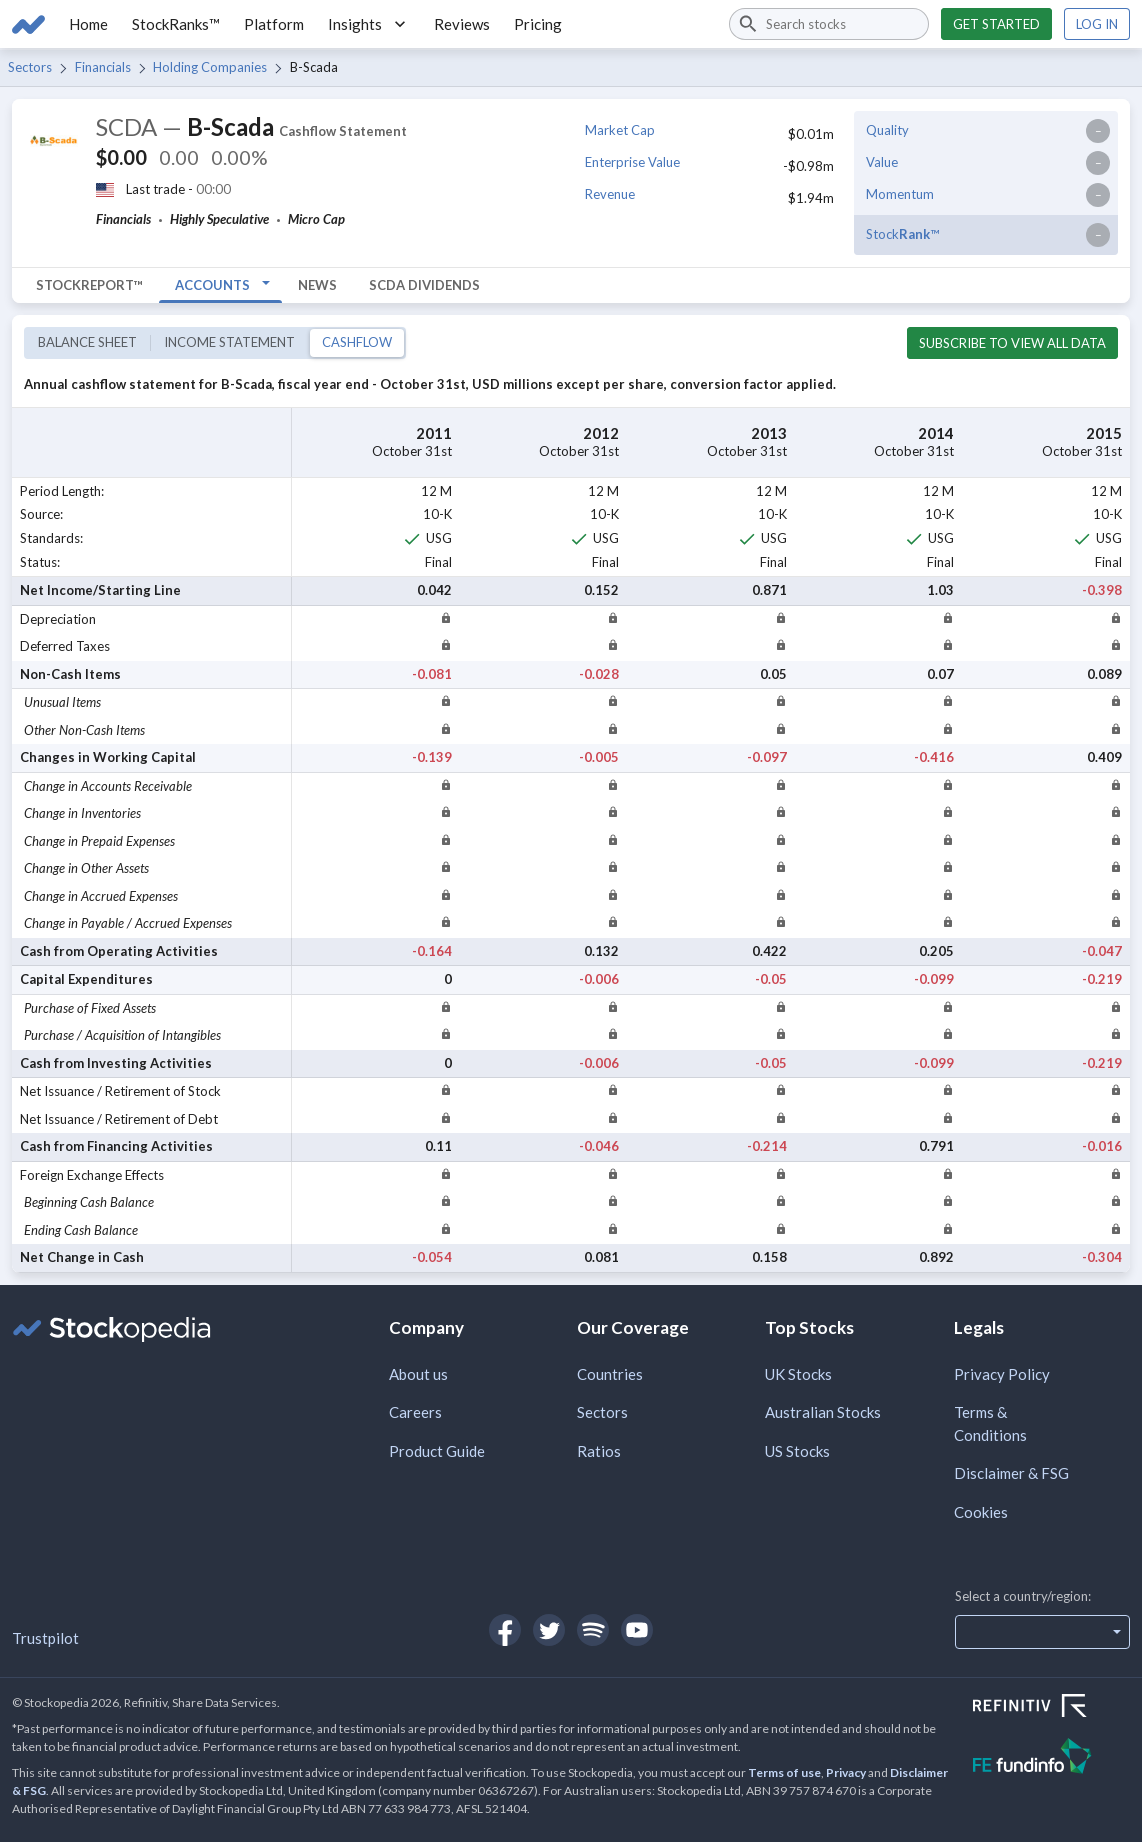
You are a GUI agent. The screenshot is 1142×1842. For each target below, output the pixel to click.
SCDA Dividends (424, 285)
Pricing (538, 24)
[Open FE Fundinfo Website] (1051, 1758)
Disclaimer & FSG (1011, 1473)
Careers (415, 1412)
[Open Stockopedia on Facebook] (505, 1630)
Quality (887, 130)
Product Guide (437, 1451)
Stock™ (902, 234)
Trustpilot (45, 1638)
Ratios (599, 1451)
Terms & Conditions (990, 1423)
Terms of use (784, 1772)
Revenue (610, 194)
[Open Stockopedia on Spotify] (593, 1630)
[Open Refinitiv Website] (1051, 1708)
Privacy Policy (1002, 1374)
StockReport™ (89, 285)
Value (882, 162)
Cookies (981, 1512)
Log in (1097, 24)
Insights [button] (369, 24)
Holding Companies (210, 67)
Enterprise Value (632, 162)
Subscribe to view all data (1012, 343)
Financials (103, 67)
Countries (610, 1374)
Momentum (900, 194)
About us (418, 1374)
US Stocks (797, 1451)
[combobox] (829, 24)
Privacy (846, 1772)
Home (88, 24)
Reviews (462, 24)
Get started (996, 24)
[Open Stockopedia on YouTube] (637, 1630)
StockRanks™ (176, 24)
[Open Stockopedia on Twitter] (549, 1630)
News (317, 285)
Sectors (30, 67)
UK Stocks (798, 1374)
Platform (274, 24)
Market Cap (620, 130)
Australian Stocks (823, 1412)
